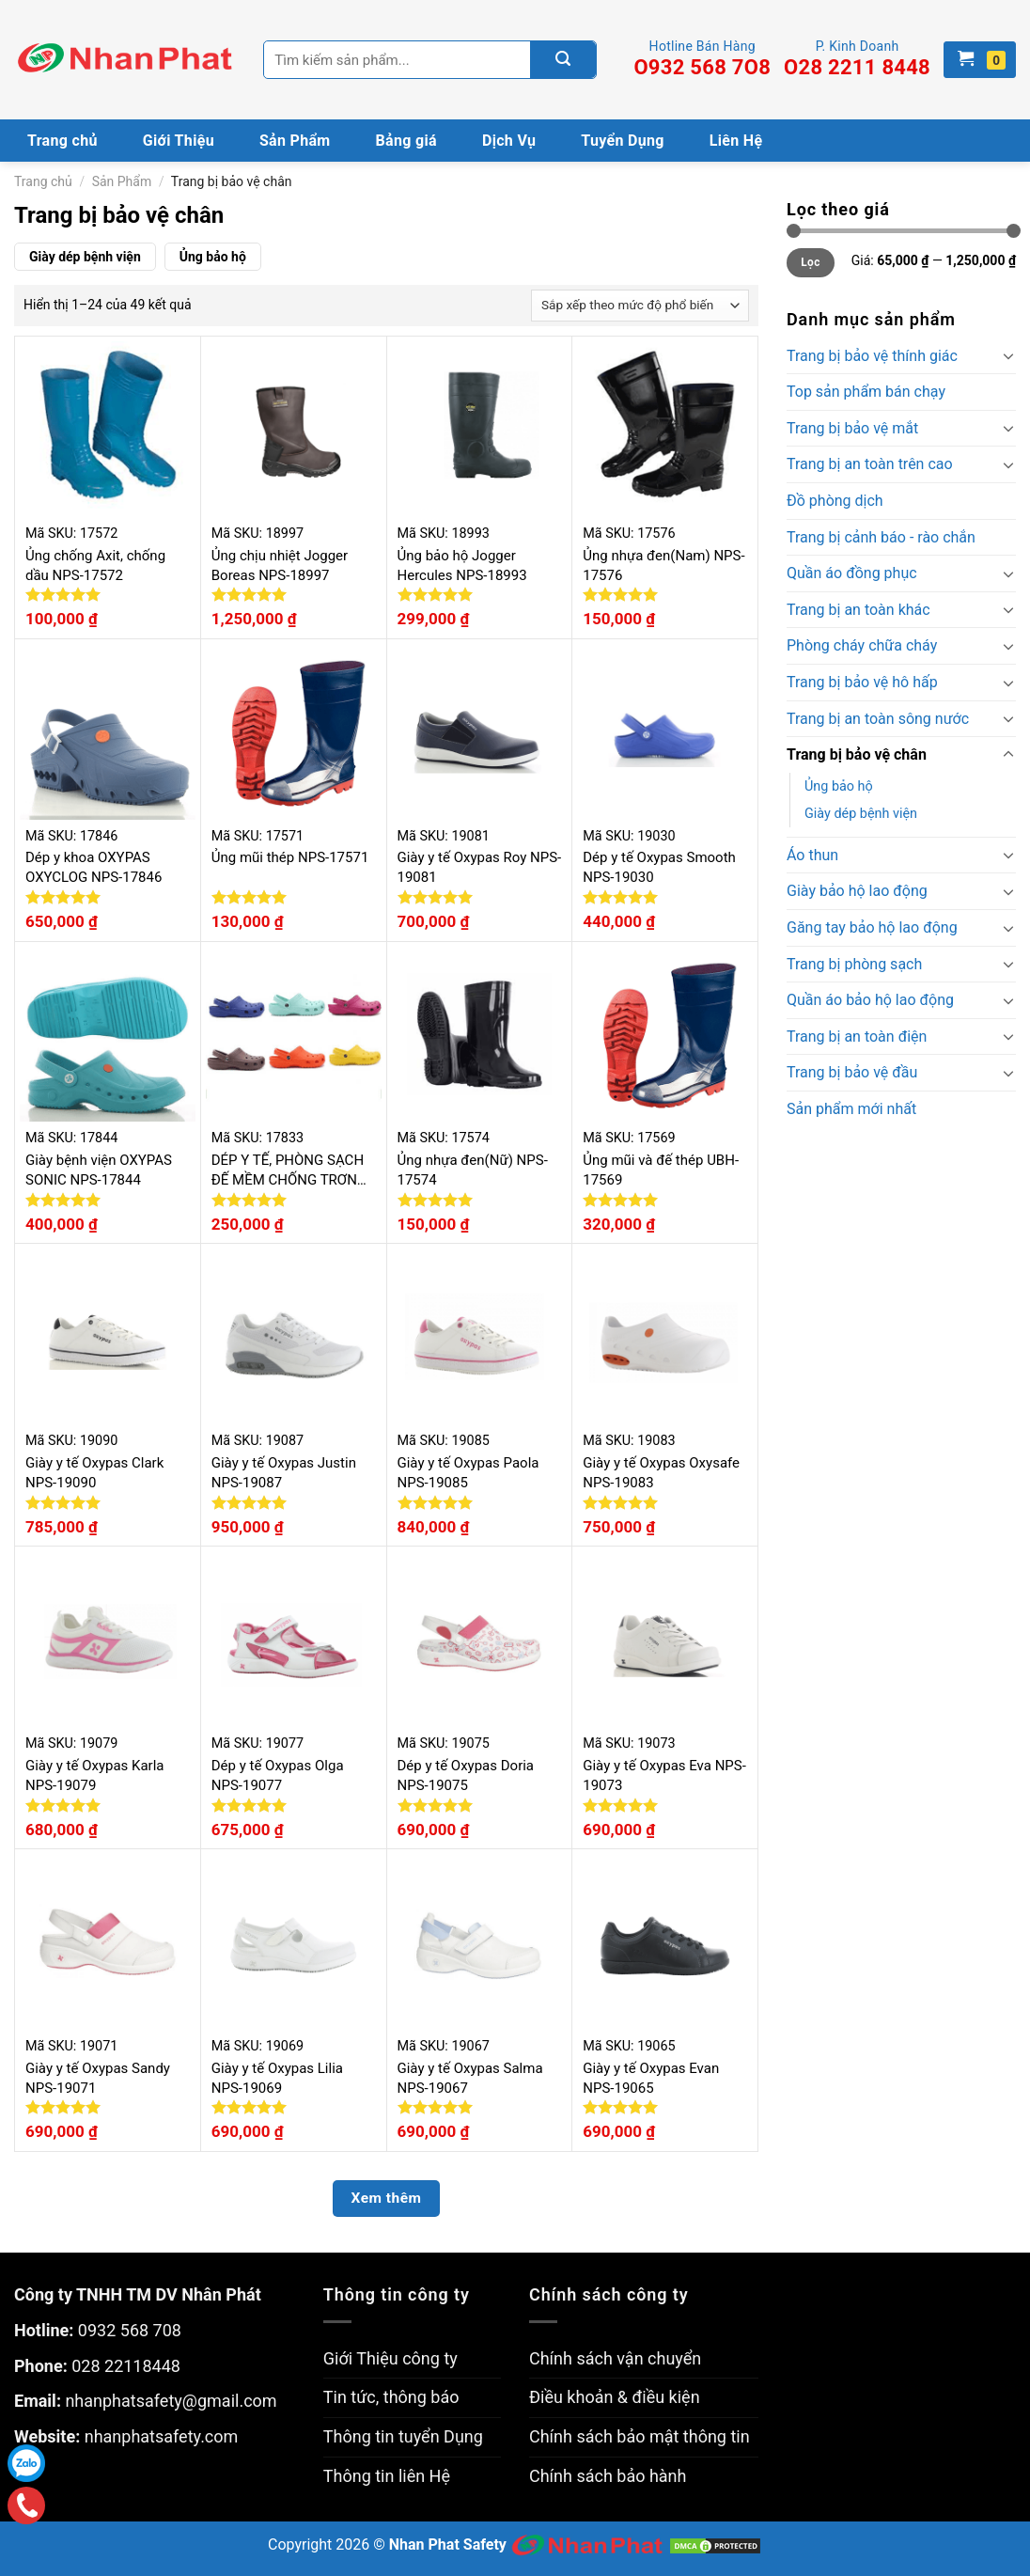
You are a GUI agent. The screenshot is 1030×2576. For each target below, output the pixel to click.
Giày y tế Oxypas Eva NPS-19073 (664, 1775)
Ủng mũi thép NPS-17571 (290, 857)
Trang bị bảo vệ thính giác (872, 356)
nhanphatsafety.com (162, 2436)
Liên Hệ (736, 140)
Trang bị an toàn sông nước (878, 719)
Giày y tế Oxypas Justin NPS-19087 (283, 1472)
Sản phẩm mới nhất (851, 1109)
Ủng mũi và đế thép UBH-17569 (661, 1170)
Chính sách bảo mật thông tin (639, 2436)
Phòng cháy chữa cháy (862, 645)
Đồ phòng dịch (835, 501)
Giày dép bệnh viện (85, 256)
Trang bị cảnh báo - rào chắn (881, 537)
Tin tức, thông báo (391, 2397)
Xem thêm (386, 2198)
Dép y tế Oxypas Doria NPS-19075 (466, 1775)
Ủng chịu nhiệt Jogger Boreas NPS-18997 (279, 565)
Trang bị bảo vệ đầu (852, 1072)
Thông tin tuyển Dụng (403, 2436)
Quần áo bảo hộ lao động (870, 1000)
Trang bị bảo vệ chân (857, 754)
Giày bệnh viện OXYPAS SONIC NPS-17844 (98, 1170)
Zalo (26, 2463)
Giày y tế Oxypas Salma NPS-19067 (470, 2078)
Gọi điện (26, 2505)
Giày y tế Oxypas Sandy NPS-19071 (97, 2078)
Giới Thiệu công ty (390, 2358)
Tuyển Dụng (622, 140)
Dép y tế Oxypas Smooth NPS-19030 (659, 867)
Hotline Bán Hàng (702, 59)
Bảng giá (406, 140)
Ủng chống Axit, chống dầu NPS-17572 (95, 565)
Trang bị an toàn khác (858, 610)
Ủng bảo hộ (212, 256)
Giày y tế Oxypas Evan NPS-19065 (651, 2078)
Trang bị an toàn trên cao (870, 464)
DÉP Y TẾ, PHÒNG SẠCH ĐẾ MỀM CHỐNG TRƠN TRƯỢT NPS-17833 (287, 1171)
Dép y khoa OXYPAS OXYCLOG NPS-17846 (93, 867)
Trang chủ (62, 140)
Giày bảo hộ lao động (857, 891)
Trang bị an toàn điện (857, 1036)
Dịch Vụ (509, 140)
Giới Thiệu (178, 140)
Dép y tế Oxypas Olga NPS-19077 (277, 1775)
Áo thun (812, 855)
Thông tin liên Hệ (386, 2476)
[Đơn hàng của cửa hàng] (640, 306)
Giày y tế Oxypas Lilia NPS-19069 (277, 2078)
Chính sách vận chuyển (615, 2358)
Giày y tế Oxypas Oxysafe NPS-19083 (661, 1472)
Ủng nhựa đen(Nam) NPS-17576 (663, 565)
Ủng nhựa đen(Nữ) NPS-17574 (473, 1170)
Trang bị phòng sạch (854, 964)
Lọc (810, 262)
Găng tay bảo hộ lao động (872, 927)
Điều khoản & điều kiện (614, 2397)
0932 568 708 (129, 2330)
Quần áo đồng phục (852, 573)
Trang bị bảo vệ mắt (852, 428)
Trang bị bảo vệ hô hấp (862, 682)
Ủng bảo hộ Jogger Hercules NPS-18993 (462, 565)
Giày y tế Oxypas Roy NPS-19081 (480, 867)
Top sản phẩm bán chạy (866, 392)
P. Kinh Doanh (857, 59)
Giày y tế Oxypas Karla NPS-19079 (94, 1775)
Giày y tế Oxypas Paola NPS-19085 (468, 1472)
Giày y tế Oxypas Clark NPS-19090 (94, 1472)
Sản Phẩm (295, 140)
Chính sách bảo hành (607, 2476)
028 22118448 (125, 2366)
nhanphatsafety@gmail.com (170, 2401)
